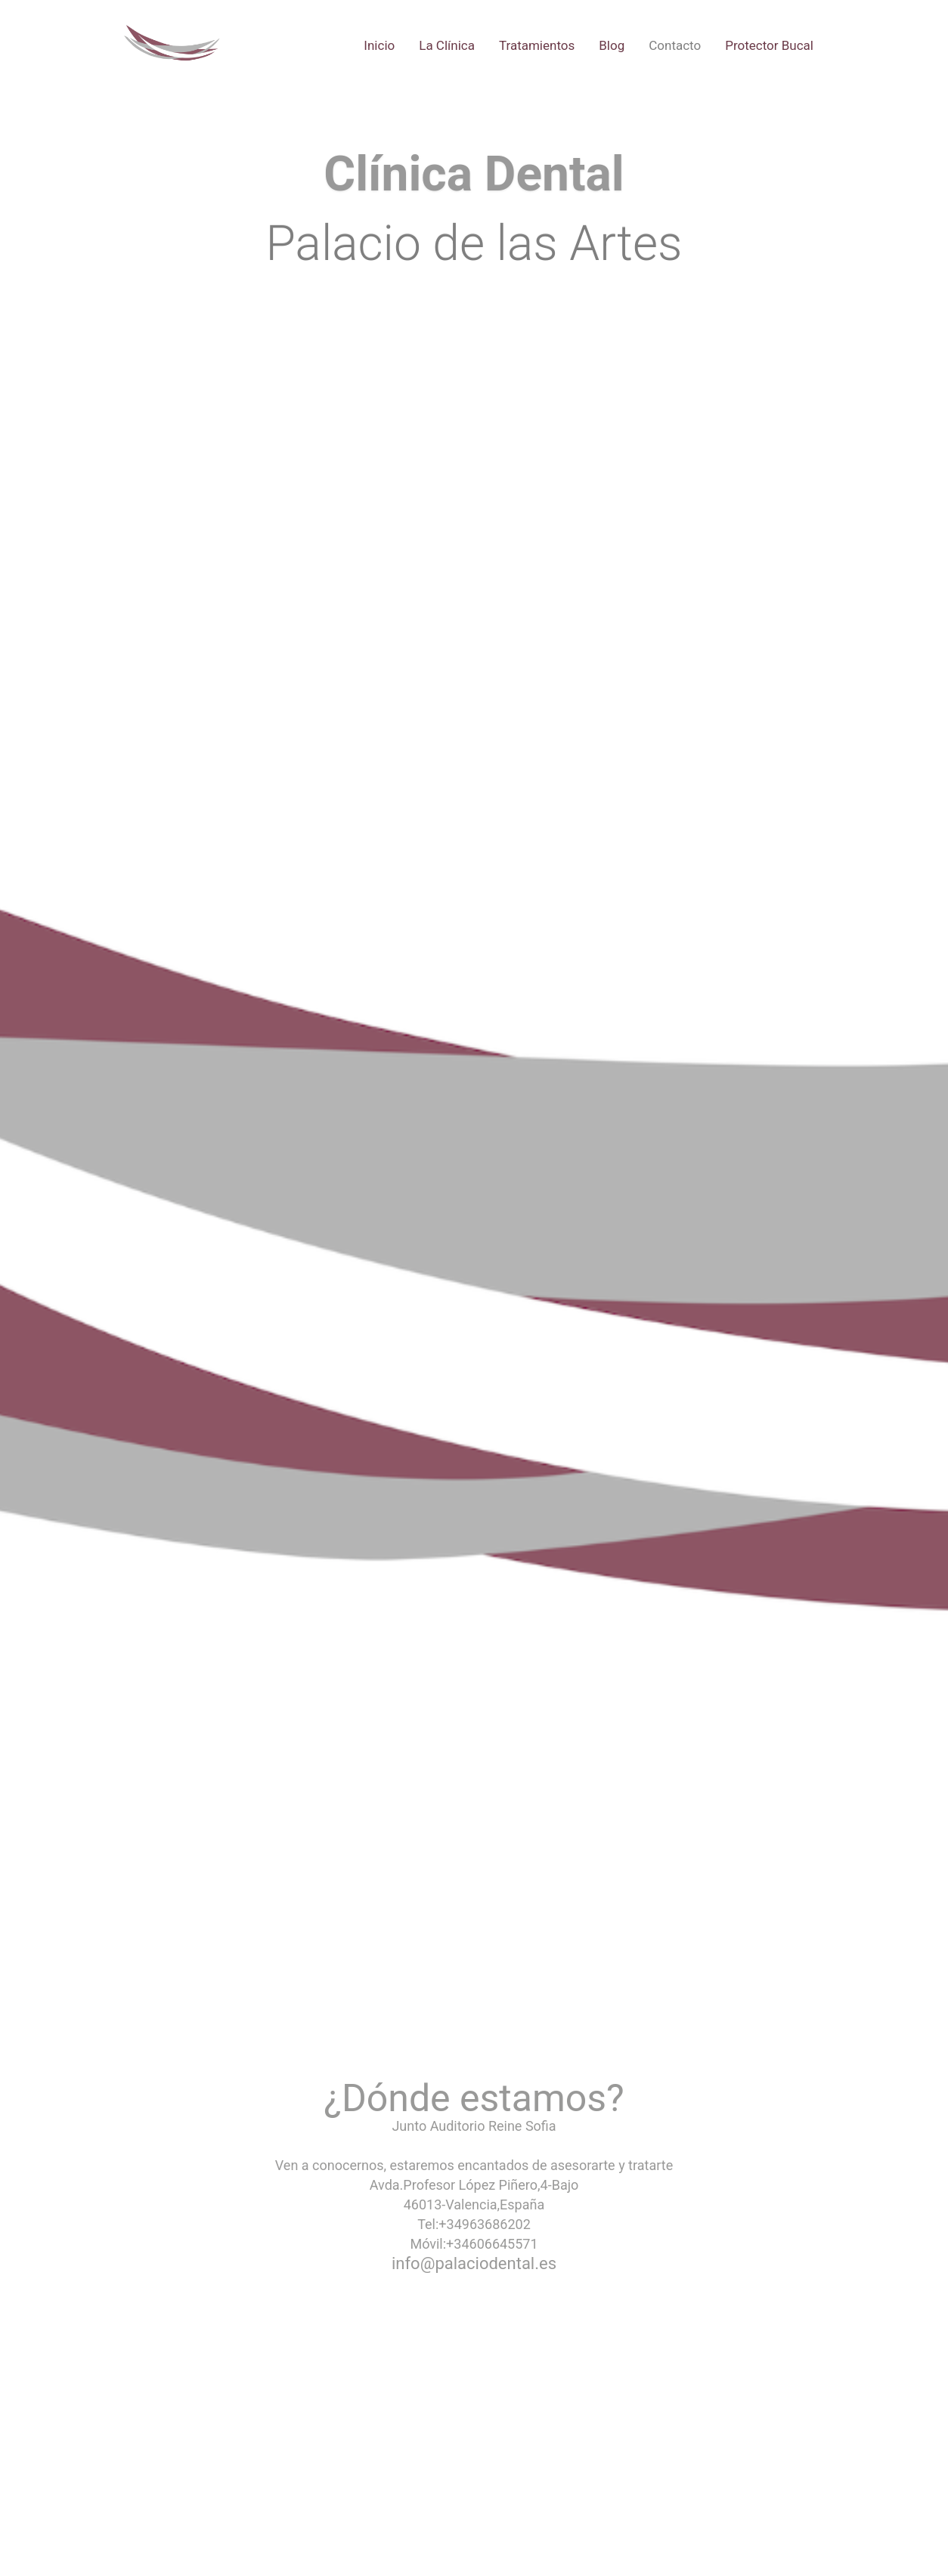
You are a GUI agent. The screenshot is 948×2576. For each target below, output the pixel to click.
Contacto (675, 45)
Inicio (379, 45)
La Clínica (447, 45)
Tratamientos (537, 45)
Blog (611, 45)
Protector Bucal (769, 45)
